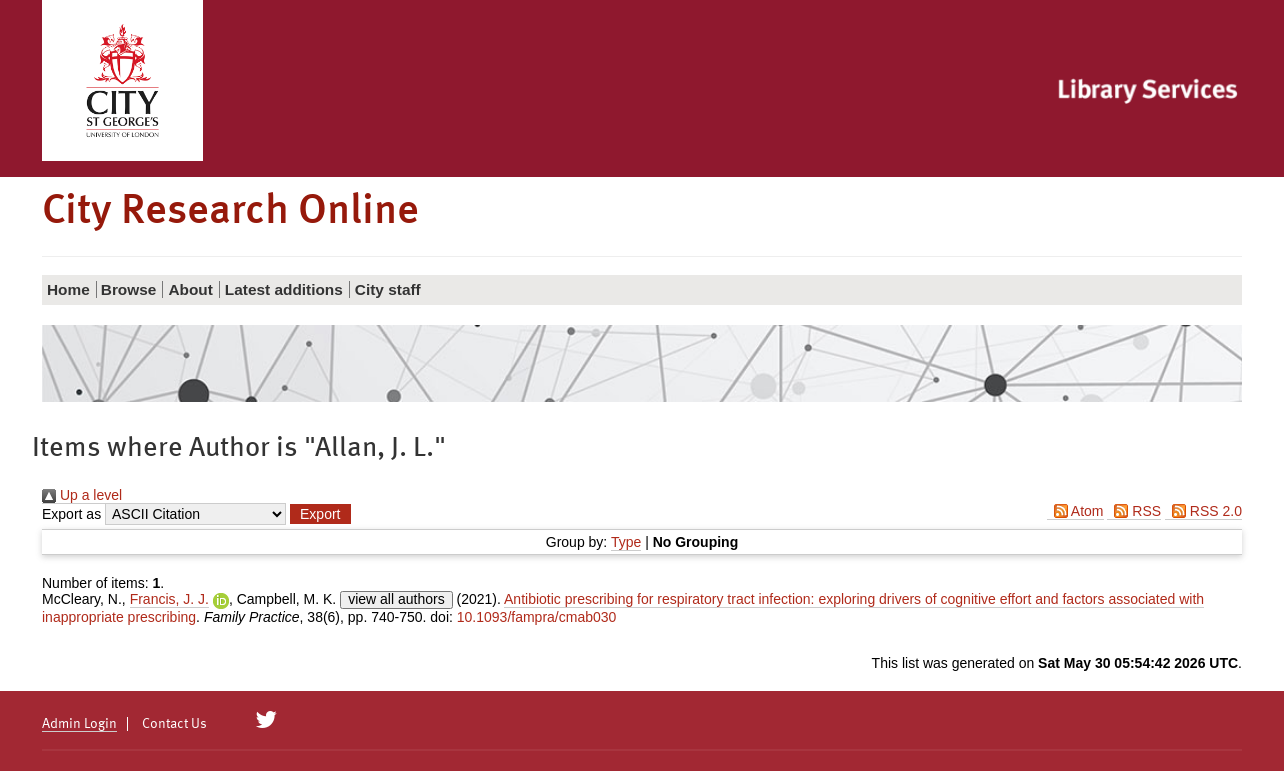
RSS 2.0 (1203, 511)
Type (626, 542)
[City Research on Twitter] (266, 720)
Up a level (82, 495)
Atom (1075, 511)
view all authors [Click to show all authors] (396, 599)
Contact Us (174, 724)
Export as (71, 514)
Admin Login (79, 724)
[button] (320, 514)
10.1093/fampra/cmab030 (537, 617)
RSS (1134, 511)
